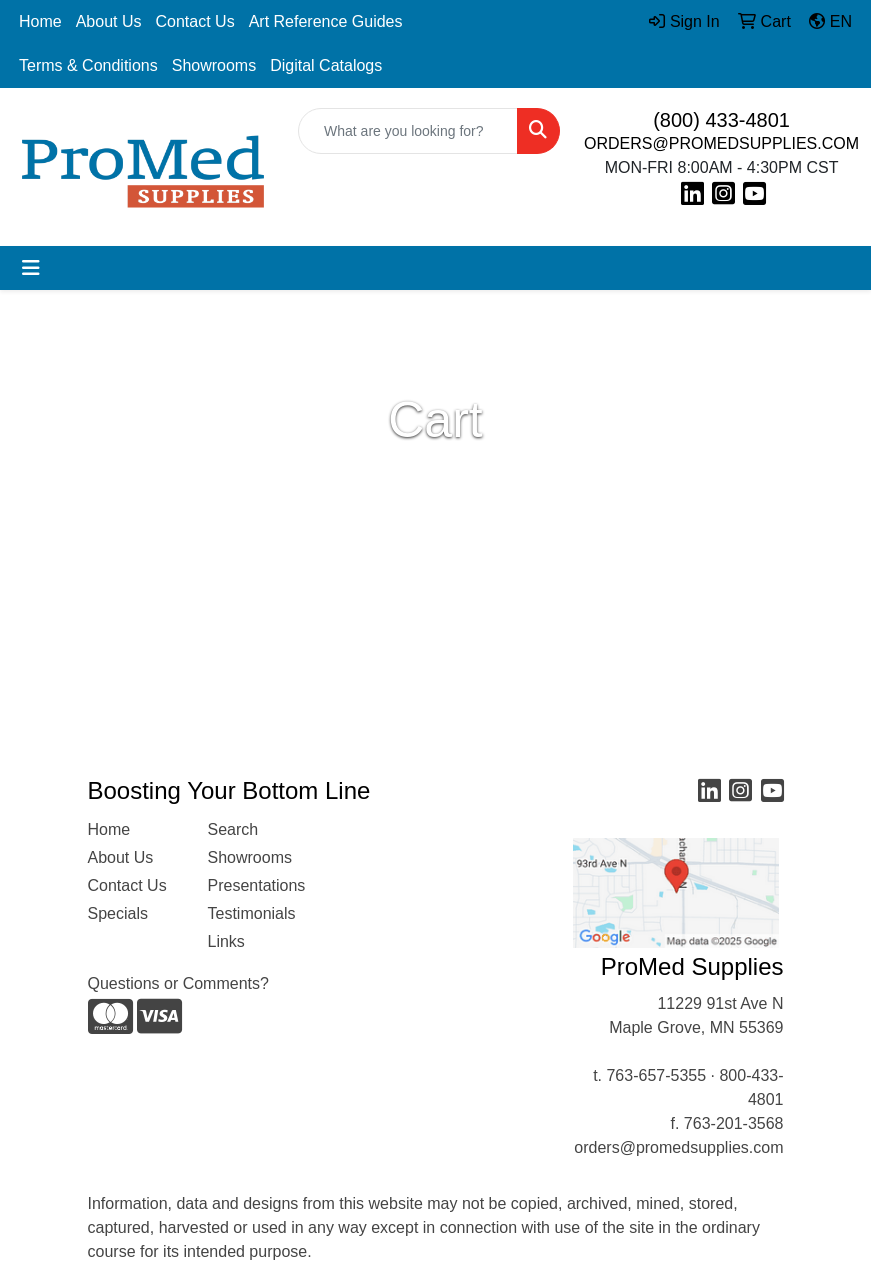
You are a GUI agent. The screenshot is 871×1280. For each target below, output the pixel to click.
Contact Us (195, 21)
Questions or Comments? (178, 983)
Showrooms (214, 65)
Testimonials (252, 913)
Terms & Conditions (88, 65)
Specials (118, 913)
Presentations (256, 885)
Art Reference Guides (326, 21)
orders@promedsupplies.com (678, 1147)
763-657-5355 (656, 1075)
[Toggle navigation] (31, 268)
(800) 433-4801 (721, 120)
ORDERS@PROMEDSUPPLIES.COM (721, 143)
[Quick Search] (408, 131)
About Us (109, 21)
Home (40, 21)
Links (226, 941)
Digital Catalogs (326, 65)
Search (233, 829)
